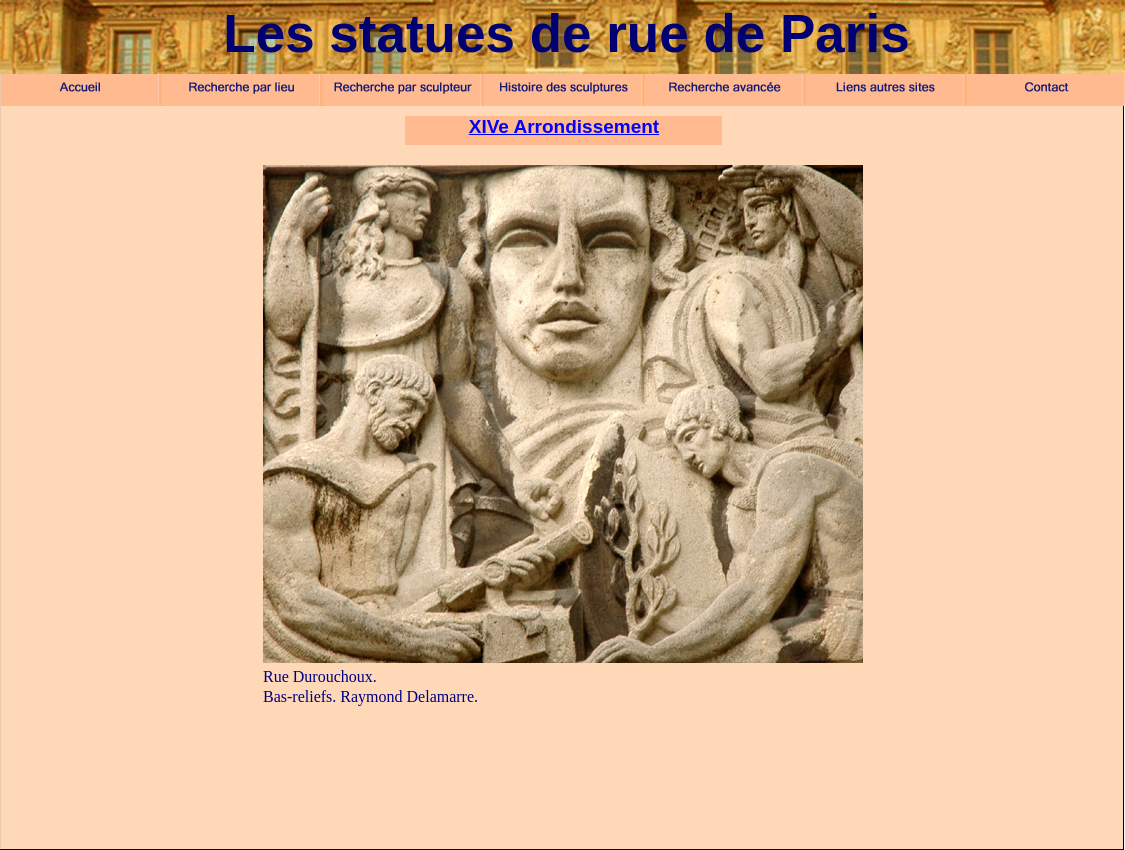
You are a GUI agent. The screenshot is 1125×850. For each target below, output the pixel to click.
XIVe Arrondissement (564, 126)
